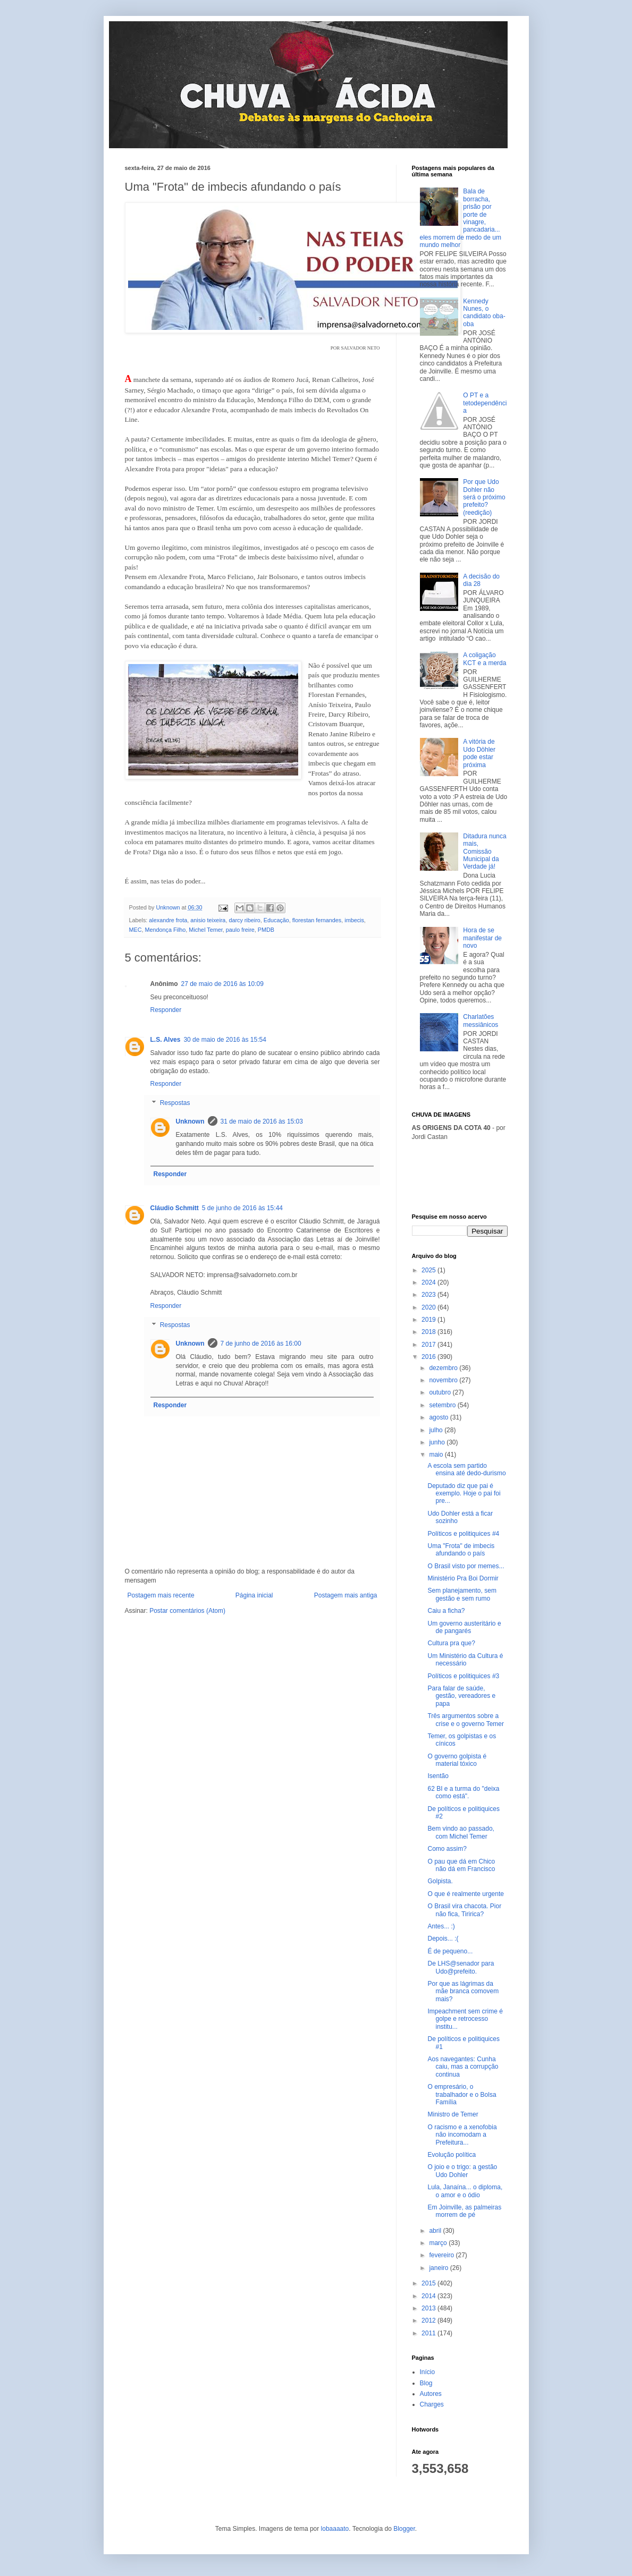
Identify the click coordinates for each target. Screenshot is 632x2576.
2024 (429, 1282)
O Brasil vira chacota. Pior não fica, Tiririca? (464, 1909)
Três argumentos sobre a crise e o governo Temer (465, 1719)
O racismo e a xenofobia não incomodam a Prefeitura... (461, 2134)
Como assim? (446, 1848)
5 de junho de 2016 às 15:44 (242, 1208)
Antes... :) (440, 1926)
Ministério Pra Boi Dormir (462, 1578)
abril (436, 2230)
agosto (439, 1417)
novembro (444, 1380)
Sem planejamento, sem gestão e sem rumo (461, 1594)
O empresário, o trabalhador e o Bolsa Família (461, 2094)
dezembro (444, 1368)
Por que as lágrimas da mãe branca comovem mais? (463, 1991)
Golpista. (439, 1881)
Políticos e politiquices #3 (463, 1676)
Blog (426, 2383)
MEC (135, 929)
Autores (431, 2394)
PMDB (266, 929)
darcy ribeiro (244, 920)
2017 (429, 1344)
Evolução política (451, 2154)
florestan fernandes (316, 920)
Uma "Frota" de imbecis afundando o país (460, 1549)
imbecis (354, 920)
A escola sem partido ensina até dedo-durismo (466, 1469)
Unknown (190, 1121)
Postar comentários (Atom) (187, 1610)
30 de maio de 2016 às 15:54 (224, 1039)
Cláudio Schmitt (174, 1208)
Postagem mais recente (161, 1595)
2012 (429, 2320)
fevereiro (442, 2255)
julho (436, 1430)
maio (436, 1454)
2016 (429, 1357)
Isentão (437, 1776)
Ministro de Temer (452, 2114)
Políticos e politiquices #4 (463, 1533)
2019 (429, 1319)
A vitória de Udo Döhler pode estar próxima (479, 753)
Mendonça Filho (165, 929)
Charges (432, 2404)
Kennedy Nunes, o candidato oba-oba (484, 312)
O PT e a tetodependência (485, 403)
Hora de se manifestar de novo (482, 937)
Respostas (175, 1103)
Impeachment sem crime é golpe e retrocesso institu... (464, 2019)
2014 (429, 2296)
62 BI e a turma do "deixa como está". (463, 1792)
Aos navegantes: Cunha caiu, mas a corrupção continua (462, 2066)
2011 (429, 2333)
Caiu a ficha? (446, 1610)
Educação (276, 920)
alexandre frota (168, 920)
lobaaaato (335, 2528)
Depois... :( (442, 1938)
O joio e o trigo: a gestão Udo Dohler (462, 2170)
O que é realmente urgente (465, 1894)
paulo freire (240, 929)
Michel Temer (205, 929)
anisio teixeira (207, 920)
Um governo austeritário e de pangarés (464, 1627)
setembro (443, 1405)
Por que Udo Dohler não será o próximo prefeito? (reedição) (484, 497)
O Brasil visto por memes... (465, 1566)
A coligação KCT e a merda (484, 658)
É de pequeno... (450, 1951)
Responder (166, 1010)
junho (437, 1442)
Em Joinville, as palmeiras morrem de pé (464, 2211)
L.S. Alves (165, 1039)
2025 (429, 1270)
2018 (429, 1332)
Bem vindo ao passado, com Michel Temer (460, 1832)
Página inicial (254, 1595)
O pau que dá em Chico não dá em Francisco (461, 1865)
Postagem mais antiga (345, 1595)
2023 (429, 1294)
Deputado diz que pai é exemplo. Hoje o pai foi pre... (463, 1493)
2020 (429, 1307)
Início (427, 2372)
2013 (429, 2308)
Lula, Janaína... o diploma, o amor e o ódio (464, 2190)
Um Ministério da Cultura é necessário (465, 1659)
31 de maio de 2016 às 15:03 (262, 1121)
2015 (429, 2283)
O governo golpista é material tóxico (456, 1760)
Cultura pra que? (451, 1643)
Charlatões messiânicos (480, 1020)
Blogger (404, 2528)
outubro (440, 1392)
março (439, 2243)
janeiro (439, 2268)
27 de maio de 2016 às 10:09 (222, 984)
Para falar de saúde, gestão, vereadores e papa (461, 1696)
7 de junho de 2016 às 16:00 (261, 1343)
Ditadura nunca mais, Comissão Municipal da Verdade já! (484, 851)
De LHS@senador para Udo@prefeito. (460, 1967)
